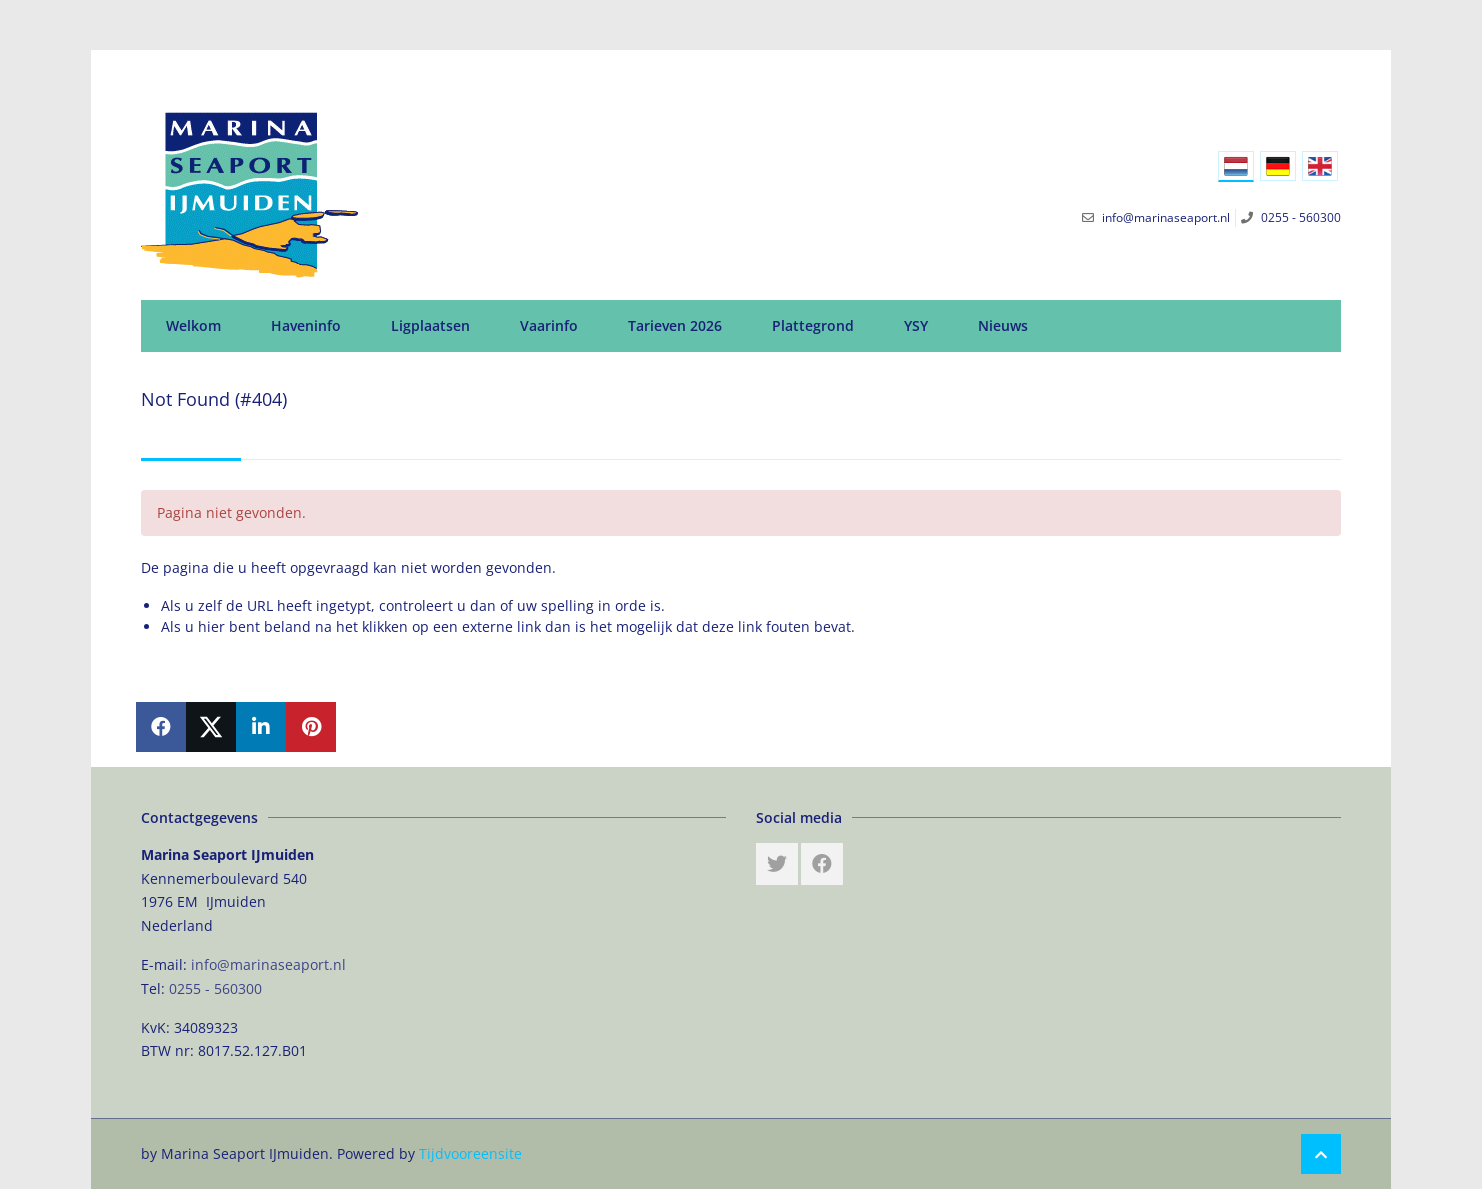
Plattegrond (813, 325)
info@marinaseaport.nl (268, 964)
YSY (916, 325)
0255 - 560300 (215, 988)
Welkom (193, 325)
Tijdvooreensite (470, 1153)
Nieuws (1003, 325)
